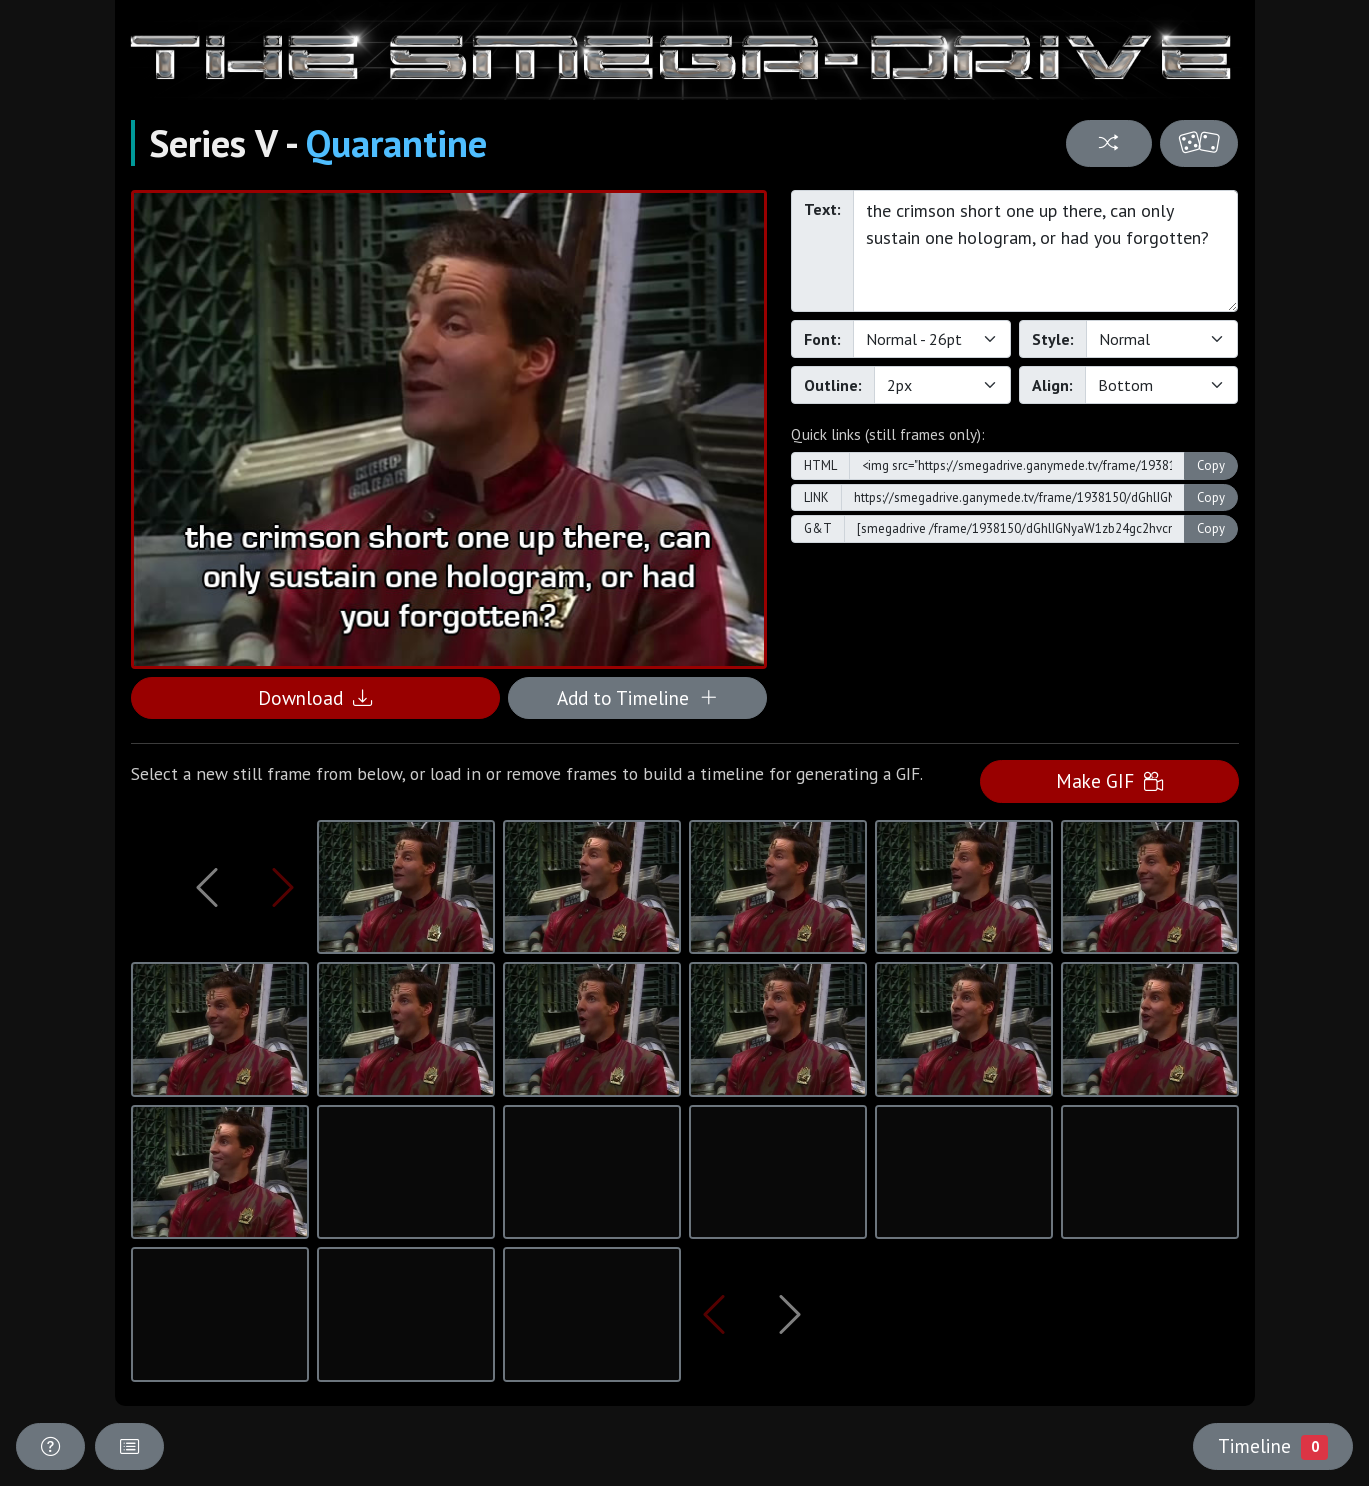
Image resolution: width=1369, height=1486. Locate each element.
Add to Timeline (637, 697)
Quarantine (396, 143)
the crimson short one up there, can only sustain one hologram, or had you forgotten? (1046, 251)
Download (315, 697)
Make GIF (1109, 780)
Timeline (1273, 1446)
